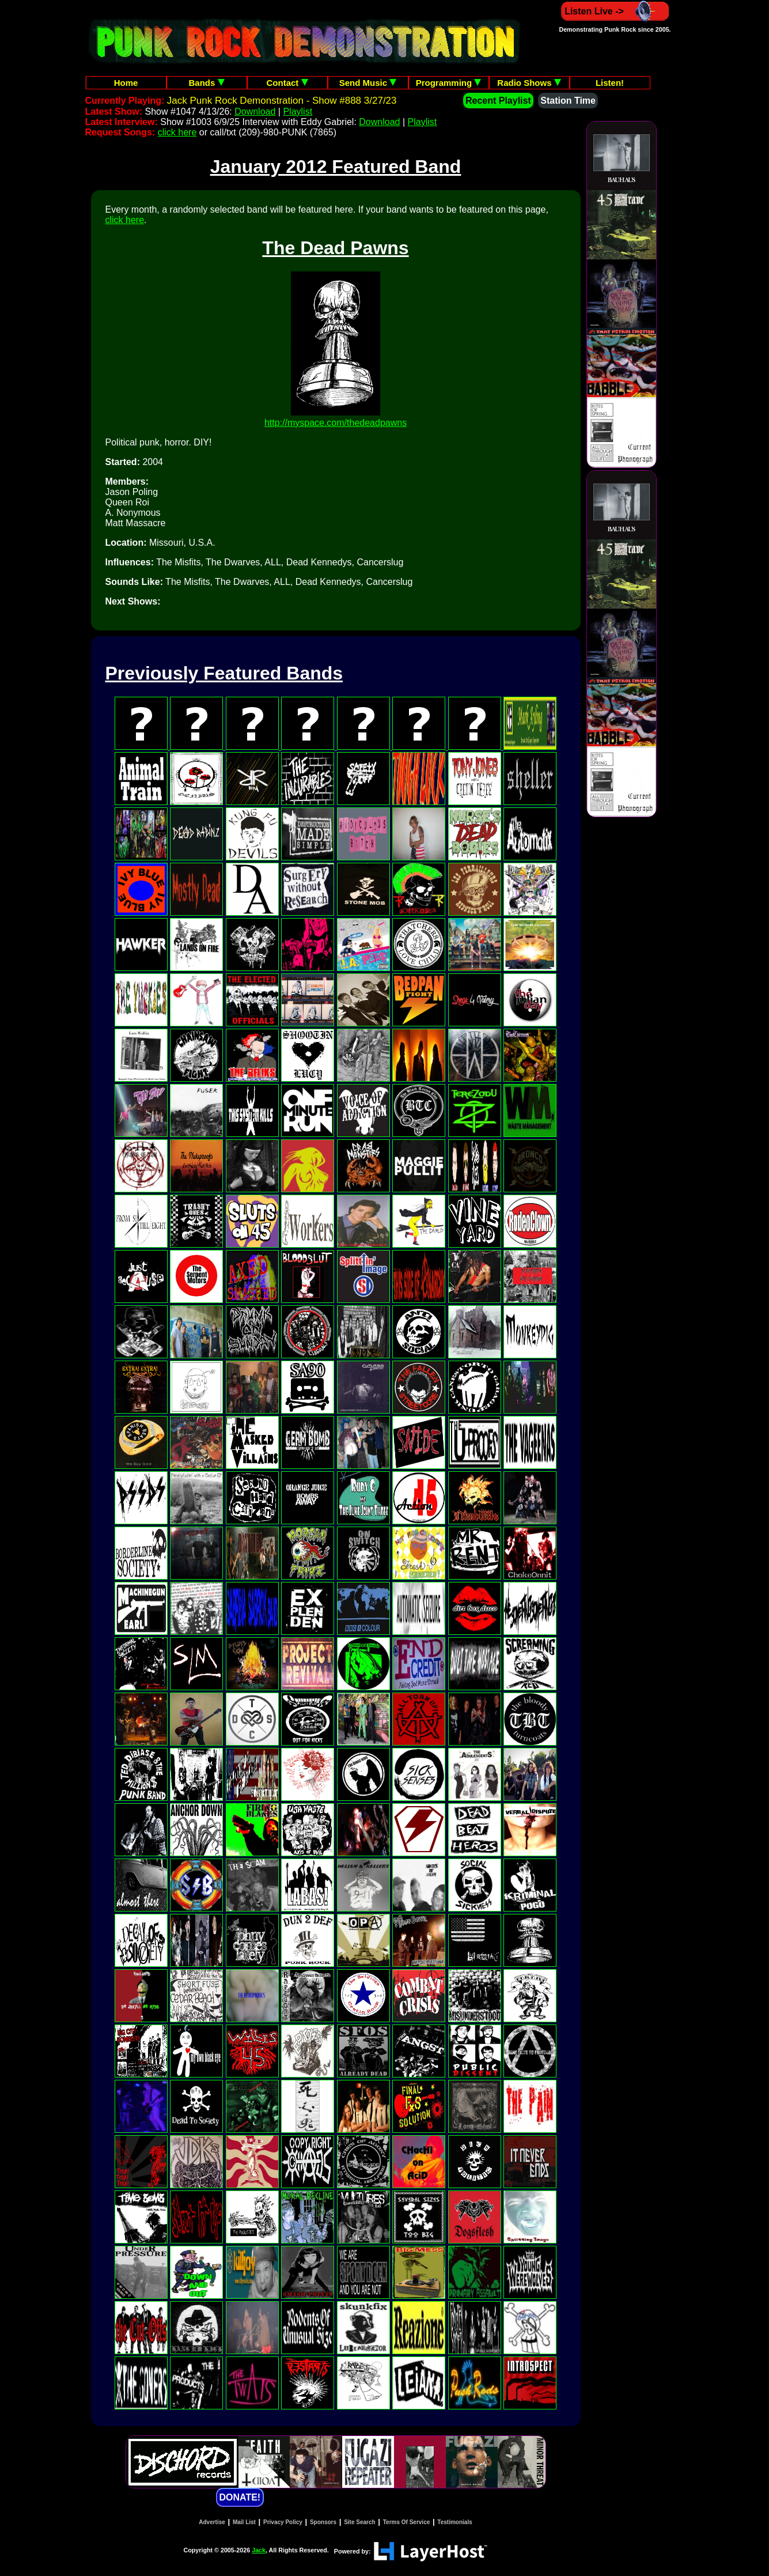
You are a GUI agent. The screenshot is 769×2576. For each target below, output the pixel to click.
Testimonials (454, 2522)
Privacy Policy (282, 2522)
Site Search (359, 2522)
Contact (287, 83)
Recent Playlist (498, 100)
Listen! (610, 83)
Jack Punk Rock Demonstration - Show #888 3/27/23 (282, 100)
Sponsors (323, 2522)
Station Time (568, 100)
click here (177, 132)
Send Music (368, 83)
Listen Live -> (615, 11)
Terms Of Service (406, 2522)
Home (126, 83)
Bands (206, 83)
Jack (259, 2550)
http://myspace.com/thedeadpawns (335, 423)
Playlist (297, 111)
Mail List (244, 2522)
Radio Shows (528, 83)
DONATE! (240, 2497)
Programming (449, 83)
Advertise (212, 2522)
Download (254, 111)
